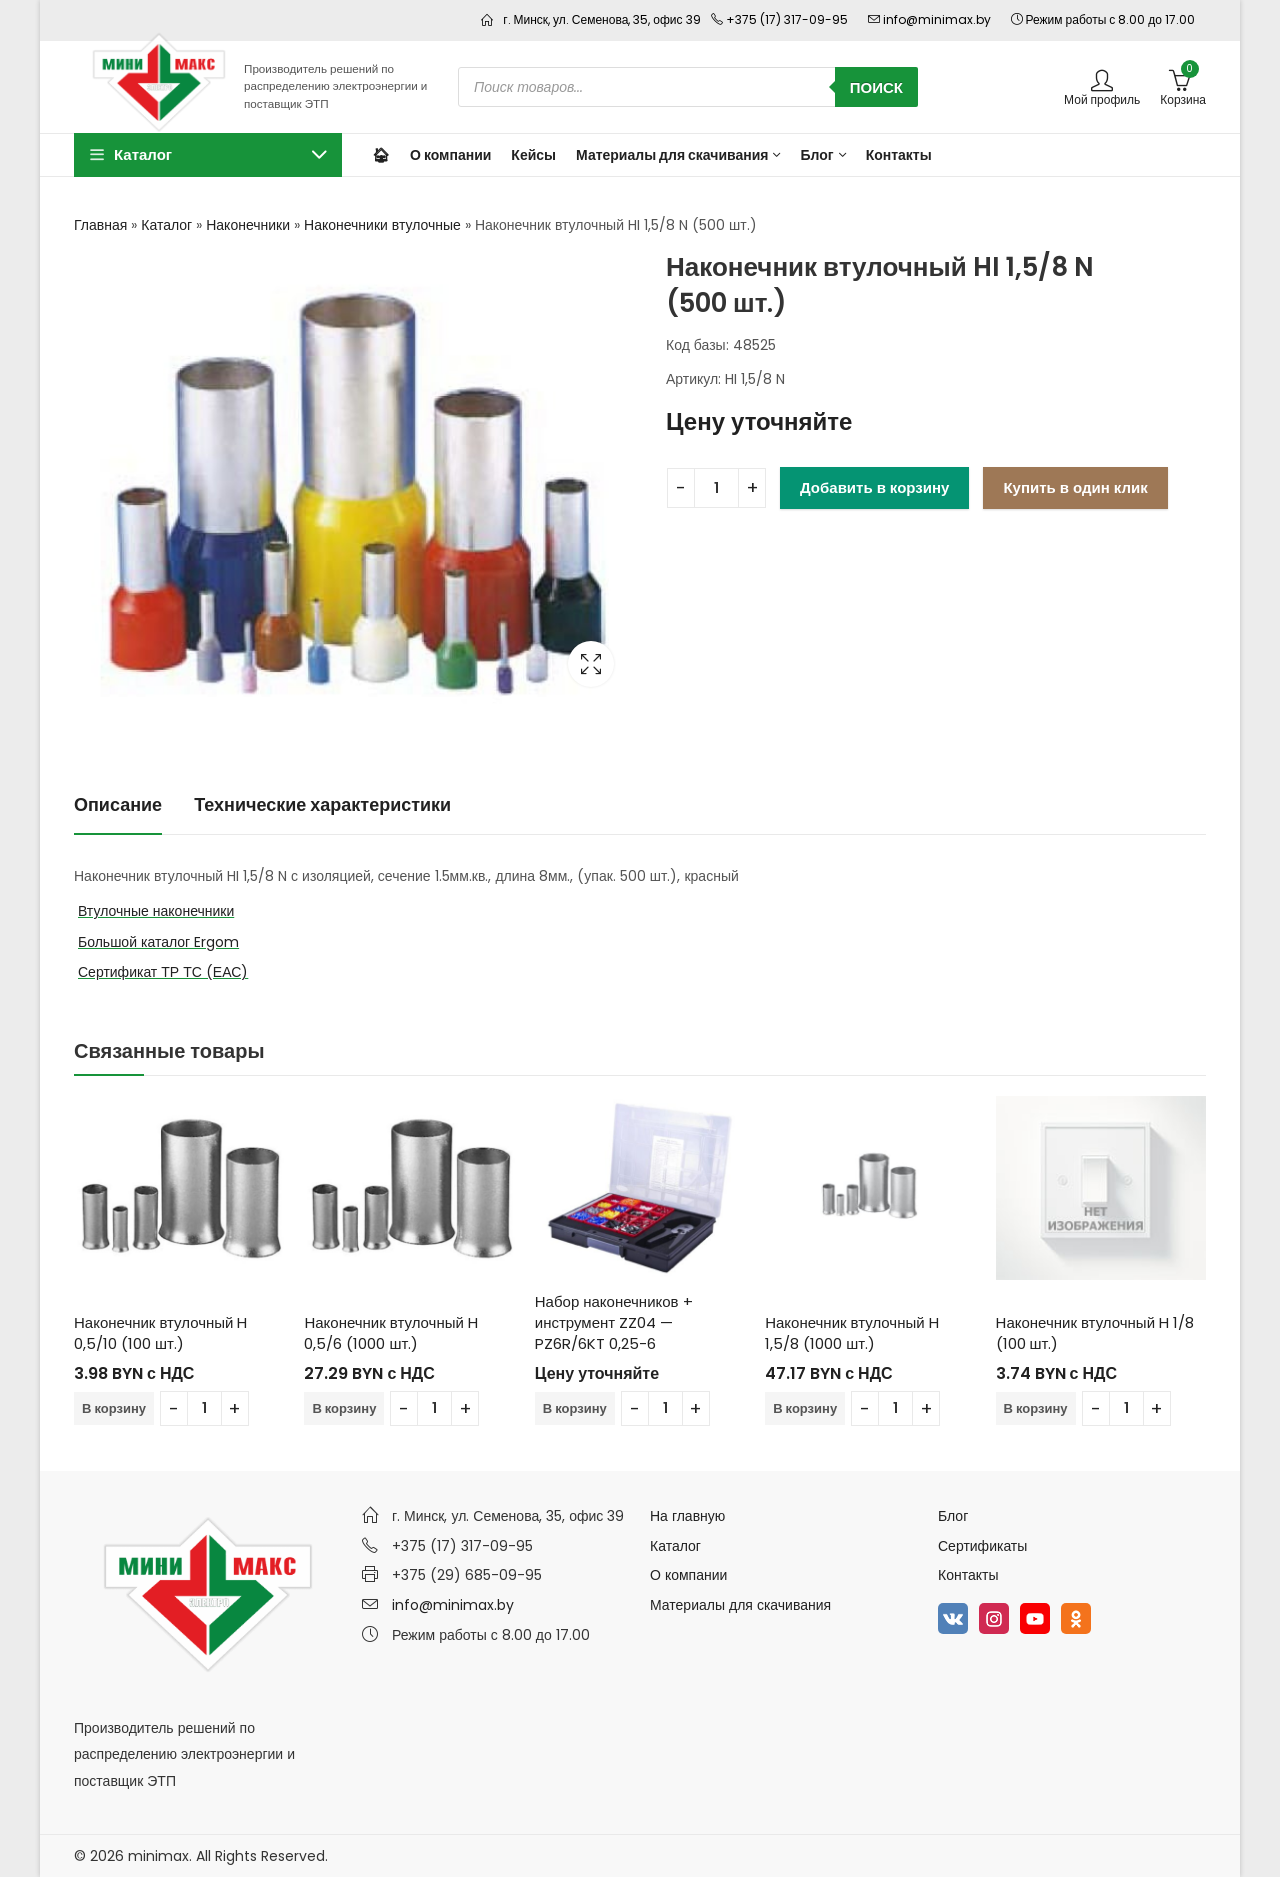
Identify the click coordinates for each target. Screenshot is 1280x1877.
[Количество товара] (716, 488)
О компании (688, 1575)
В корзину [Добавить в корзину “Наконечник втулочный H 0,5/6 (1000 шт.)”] (344, 1408)
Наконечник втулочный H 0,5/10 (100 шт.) (160, 1333)
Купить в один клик (1075, 487)
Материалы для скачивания (740, 1605)
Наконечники (248, 225)
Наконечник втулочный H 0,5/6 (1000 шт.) (390, 1333)
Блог (953, 1516)
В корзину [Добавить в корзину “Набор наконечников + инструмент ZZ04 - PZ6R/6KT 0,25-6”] (575, 1408)
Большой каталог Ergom (158, 942)
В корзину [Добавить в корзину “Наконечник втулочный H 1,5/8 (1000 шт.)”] (805, 1408)
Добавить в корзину (874, 487)
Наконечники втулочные (382, 225)
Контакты (968, 1575)
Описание (118, 804)
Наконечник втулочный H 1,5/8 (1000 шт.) (851, 1333)
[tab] (118, 805)
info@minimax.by (453, 1605)
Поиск (876, 87)
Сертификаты (982, 1546)
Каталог (166, 225)
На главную (687, 1516)
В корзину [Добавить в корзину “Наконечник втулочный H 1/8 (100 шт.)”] (1036, 1408)
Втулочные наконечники (156, 911)
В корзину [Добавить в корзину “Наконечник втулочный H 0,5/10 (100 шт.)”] (114, 1408)
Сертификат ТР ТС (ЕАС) (163, 972)
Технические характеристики (322, 804)
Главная (100, 225)
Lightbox (591, 664)
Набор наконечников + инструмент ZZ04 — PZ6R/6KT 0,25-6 (614, 1322)
